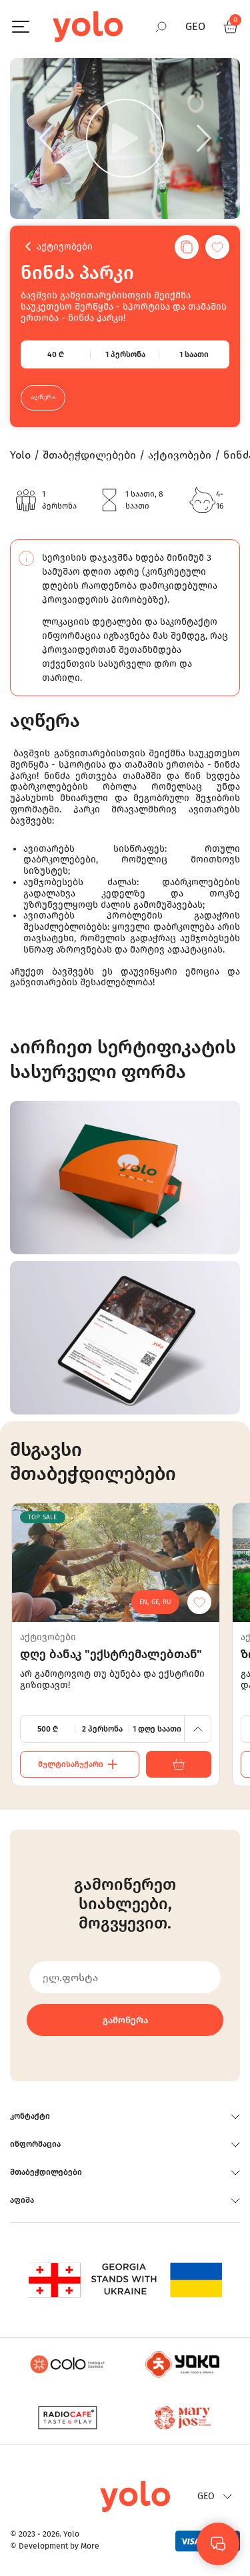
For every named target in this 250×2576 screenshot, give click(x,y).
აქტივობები (65, 246)
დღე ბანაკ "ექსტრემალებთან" (111, 1654)
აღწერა (43, 397)
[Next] (204, 138)
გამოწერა (125, 2020)
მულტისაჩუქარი (80, 1764)
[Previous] (46, 138)
